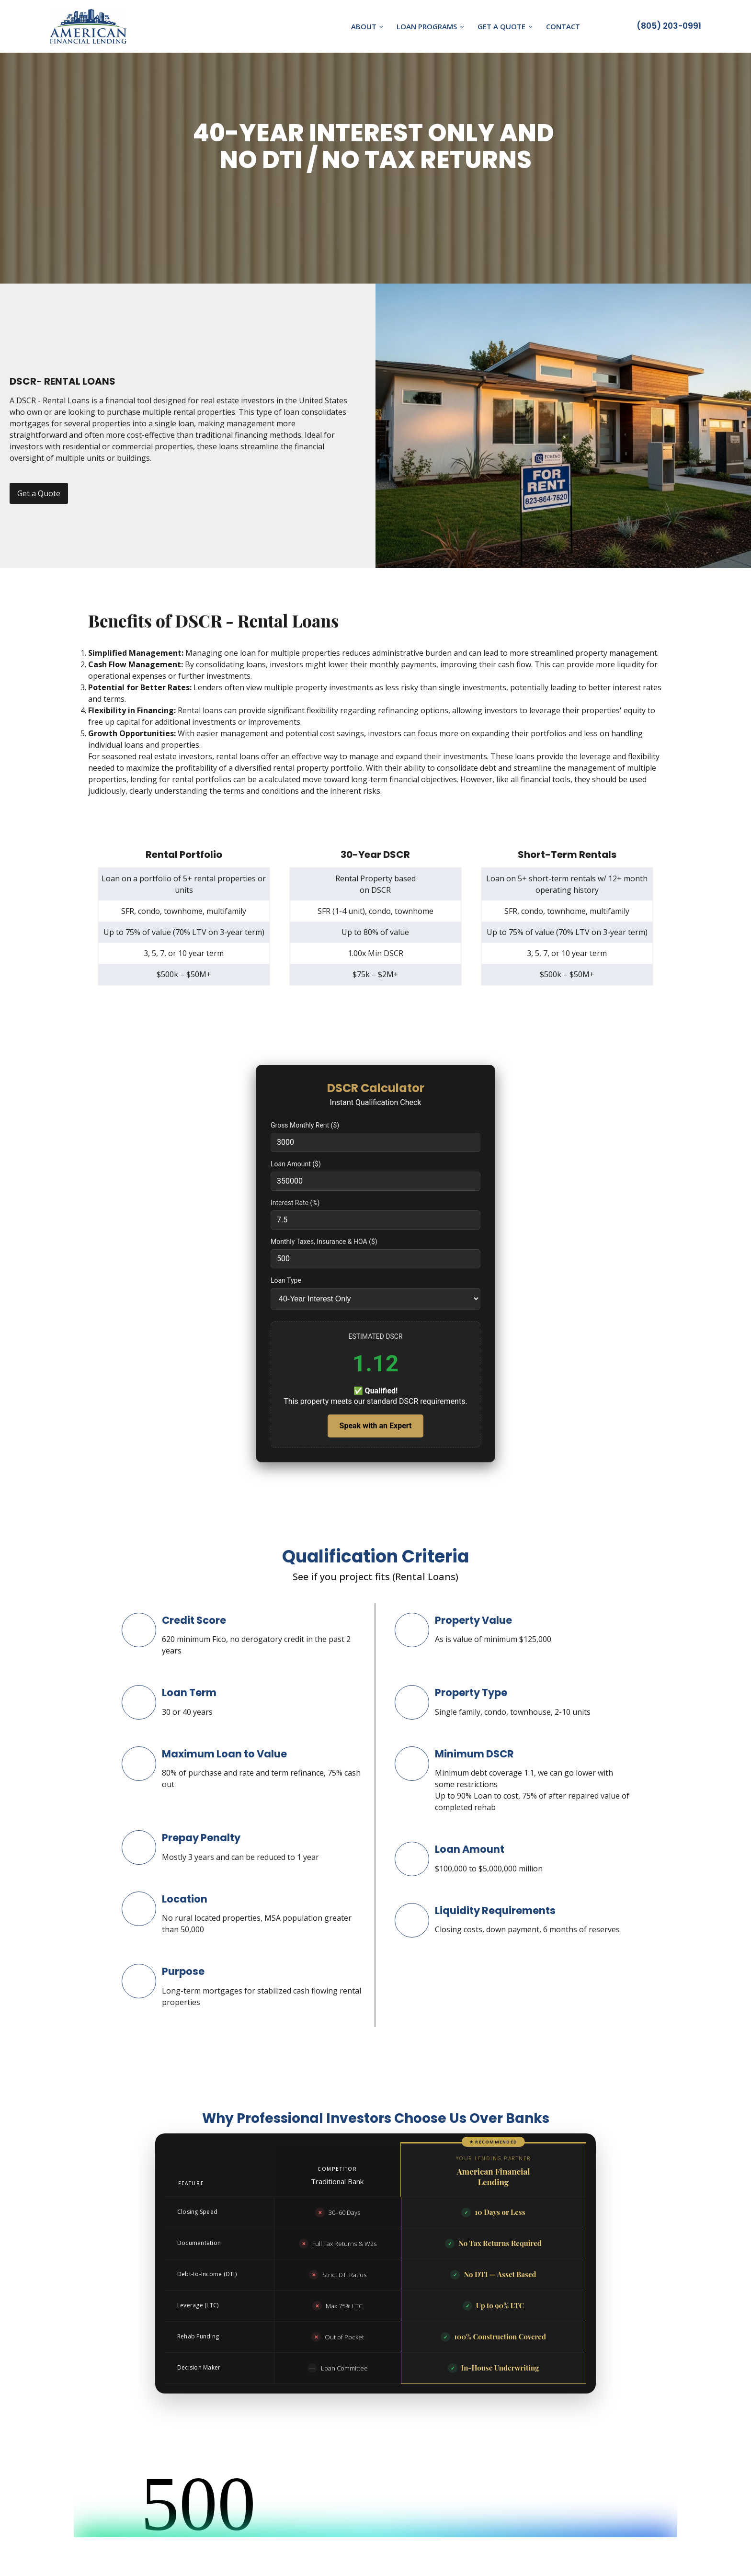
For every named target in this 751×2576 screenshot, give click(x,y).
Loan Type (286, 1280)
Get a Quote (38, 493)
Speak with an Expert (376, 1425)
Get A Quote (501, 26)
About (363, 26)
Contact (563, 26)
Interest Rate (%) (295, 1203)
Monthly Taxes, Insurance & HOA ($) (324, 1241)
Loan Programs (427, 26)
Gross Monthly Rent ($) (305, 1125)
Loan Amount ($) (296, 1164)
